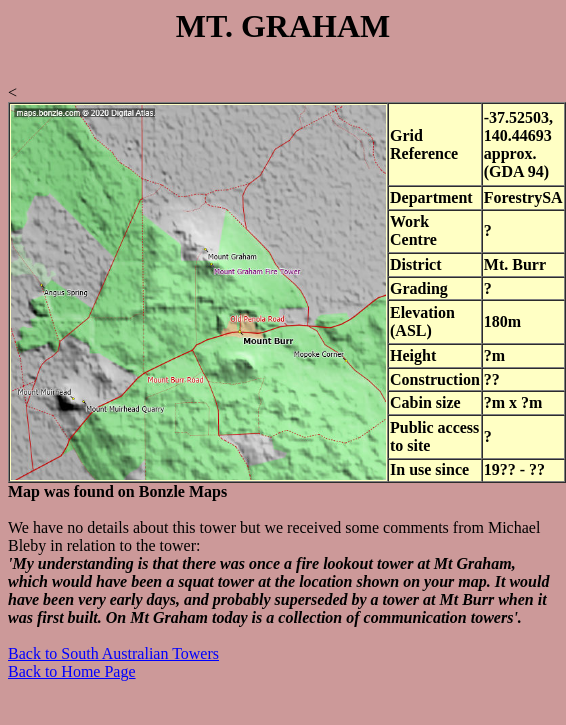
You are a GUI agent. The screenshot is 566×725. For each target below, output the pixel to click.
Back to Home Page (72, 671)
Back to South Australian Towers (113, 653)
